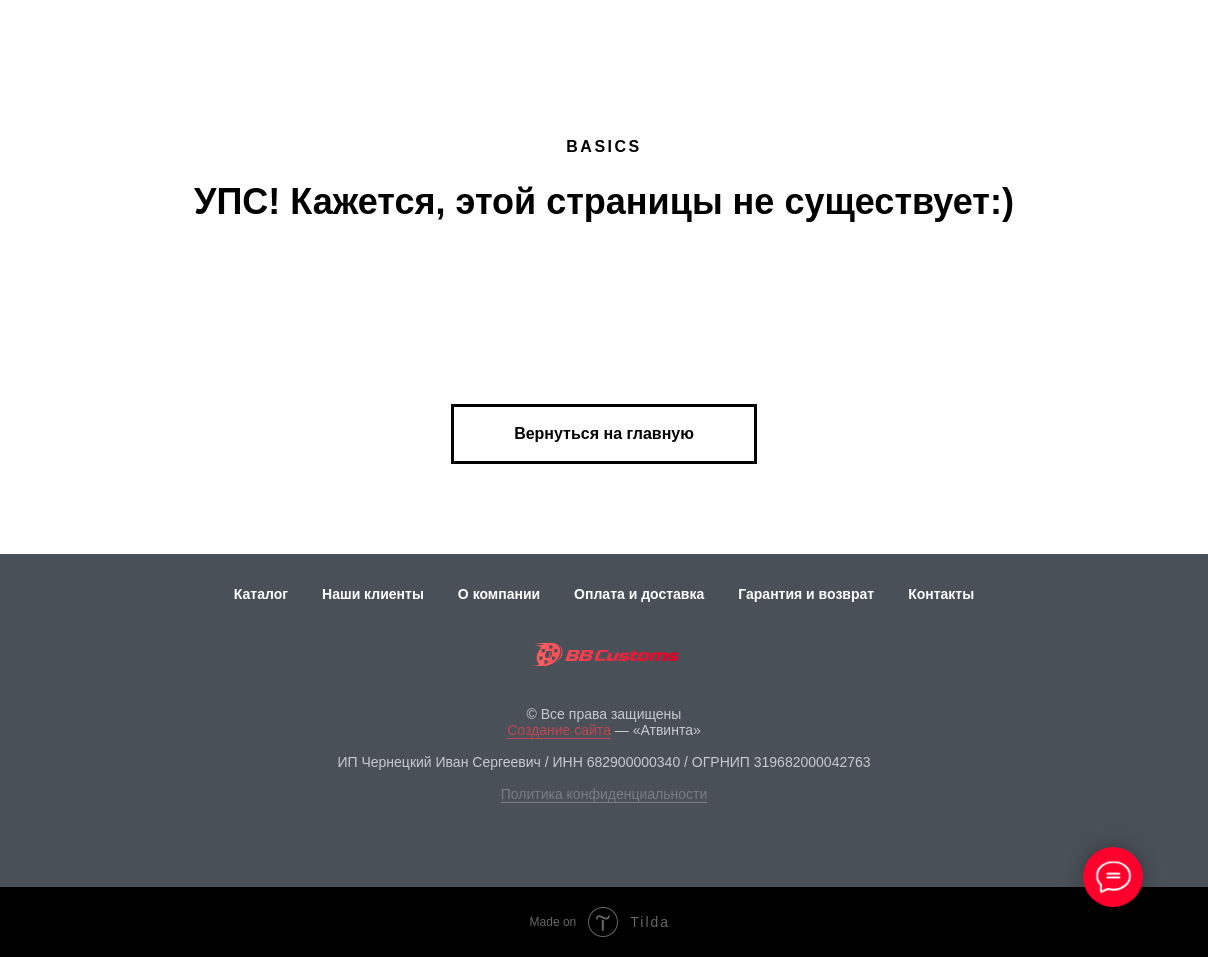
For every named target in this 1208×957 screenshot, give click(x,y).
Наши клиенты (373, 594)
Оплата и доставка (639, 594)
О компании (499, 594)
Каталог (261, 594)
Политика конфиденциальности (604, 794)
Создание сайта (559, 730)
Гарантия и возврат (806, 594)
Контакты (941, 594)
